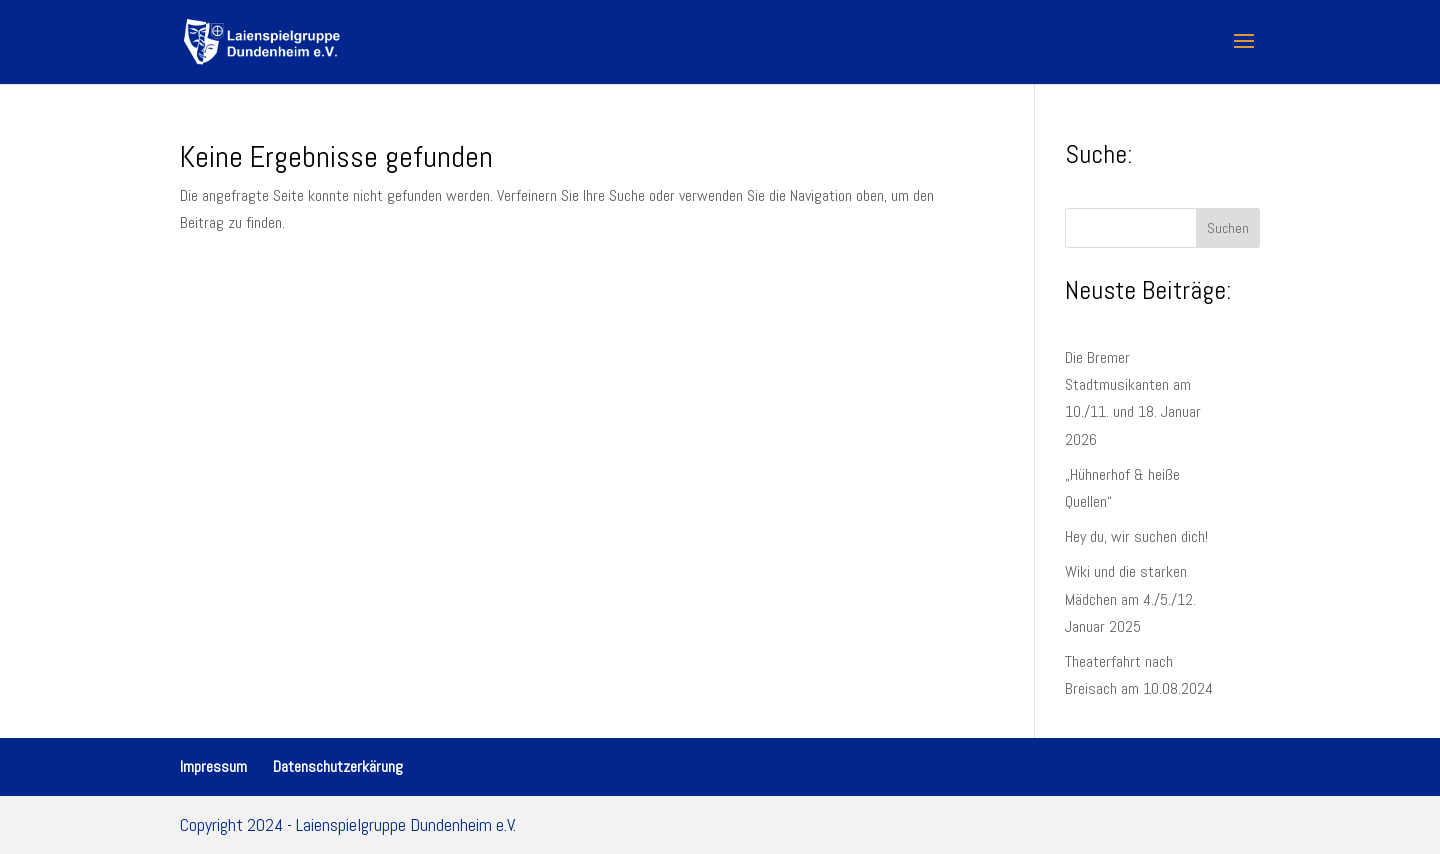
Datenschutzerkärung (338, 766)
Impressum (213, 766)
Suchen (1228, 228)
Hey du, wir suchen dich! (1136, 536)
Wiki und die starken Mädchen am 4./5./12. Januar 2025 (1130, 598)
